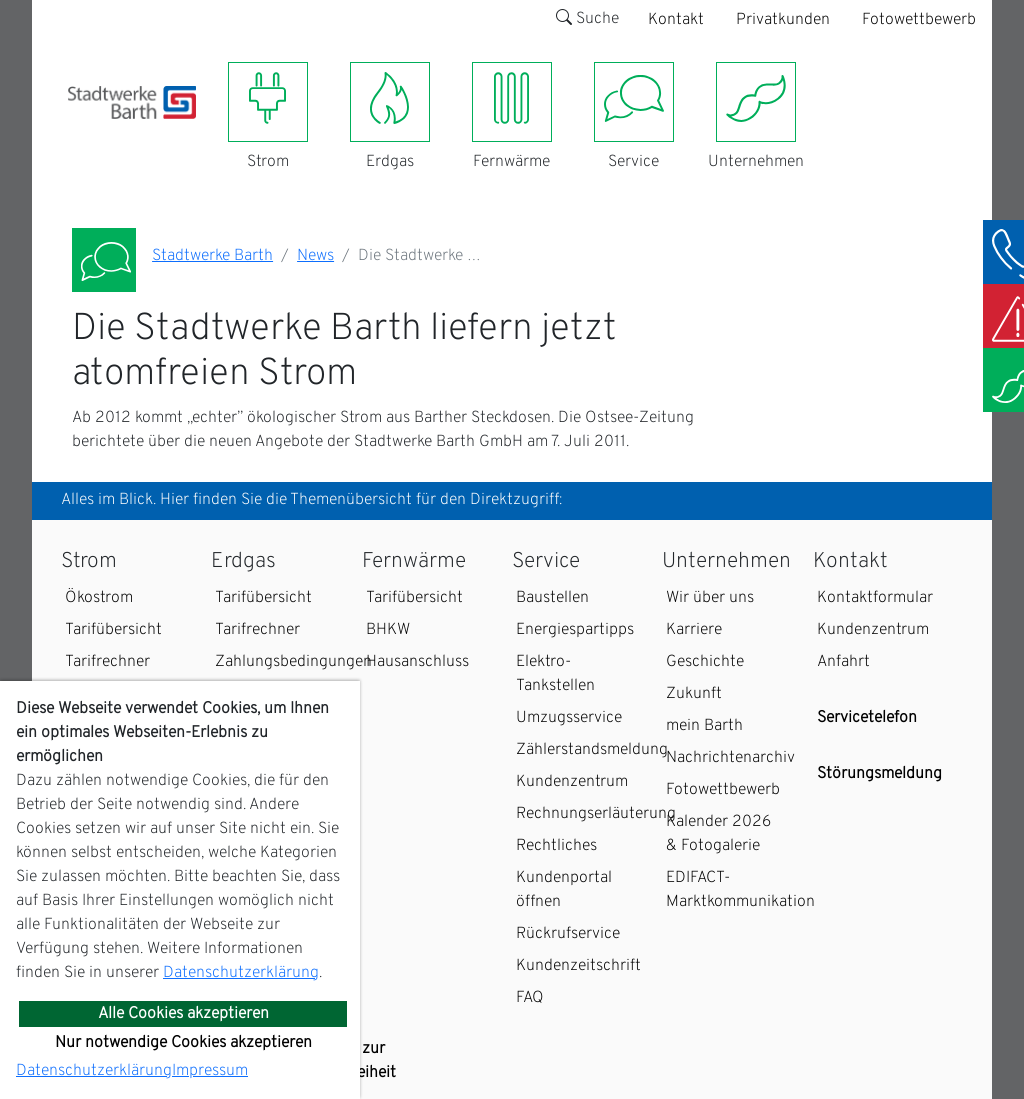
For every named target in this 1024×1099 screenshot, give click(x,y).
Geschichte (705, 662)
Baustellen (552, 598)
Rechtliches (556, 846)
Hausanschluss (417, 662)
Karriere (694, 630)
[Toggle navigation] (80, 131)
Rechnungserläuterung (596, 814)
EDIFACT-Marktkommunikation (740, 890)
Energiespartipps (575, 630)
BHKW (388, 630)
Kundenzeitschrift (578, 966)
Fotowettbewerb (919, 20)
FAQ (530, 998)
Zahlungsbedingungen (293, 662)
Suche (587, 19)
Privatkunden (783, 20)
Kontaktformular (875, 598)
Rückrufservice (568, 934)
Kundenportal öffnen (564, 890)
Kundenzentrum (572, 782)
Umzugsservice (569, 718)
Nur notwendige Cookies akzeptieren (183, 1043)
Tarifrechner (107, 662)
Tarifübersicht (113, 630)
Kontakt (676, 20)
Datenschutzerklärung (241, 973)
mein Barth (704, 726)
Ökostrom (99, 598)
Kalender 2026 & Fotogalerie (718, 834)
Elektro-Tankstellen (555, 674)
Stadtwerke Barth (212, 256)
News (315, 256)
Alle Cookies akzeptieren (183, 1014)
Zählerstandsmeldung (592, 750)
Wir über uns (710, 598)
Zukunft (694, 694)
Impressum (210, 1071)
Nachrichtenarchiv (730, 758)
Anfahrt (843, 662)
